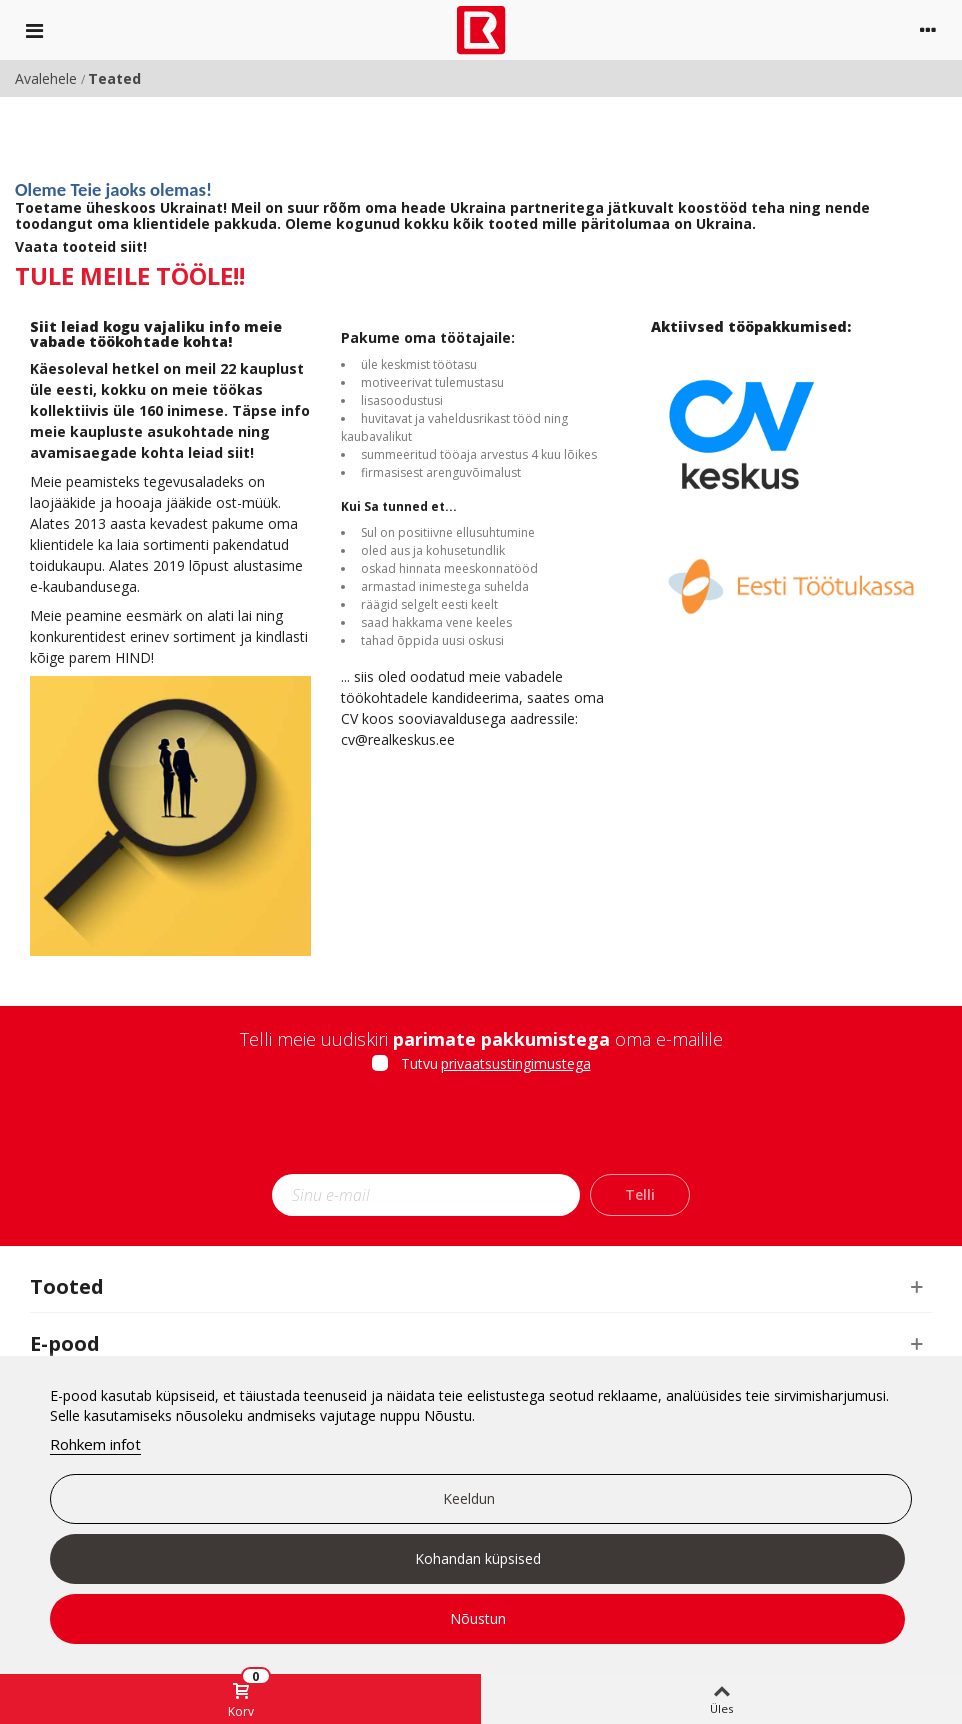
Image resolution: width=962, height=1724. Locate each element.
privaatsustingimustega (516, 1063)
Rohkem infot (95, 1444)
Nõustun (478, 1618)
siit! (240, 452)
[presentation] (481, 1130)
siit (131, 246)
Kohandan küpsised (478, 1558)
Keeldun (469, 1498)
